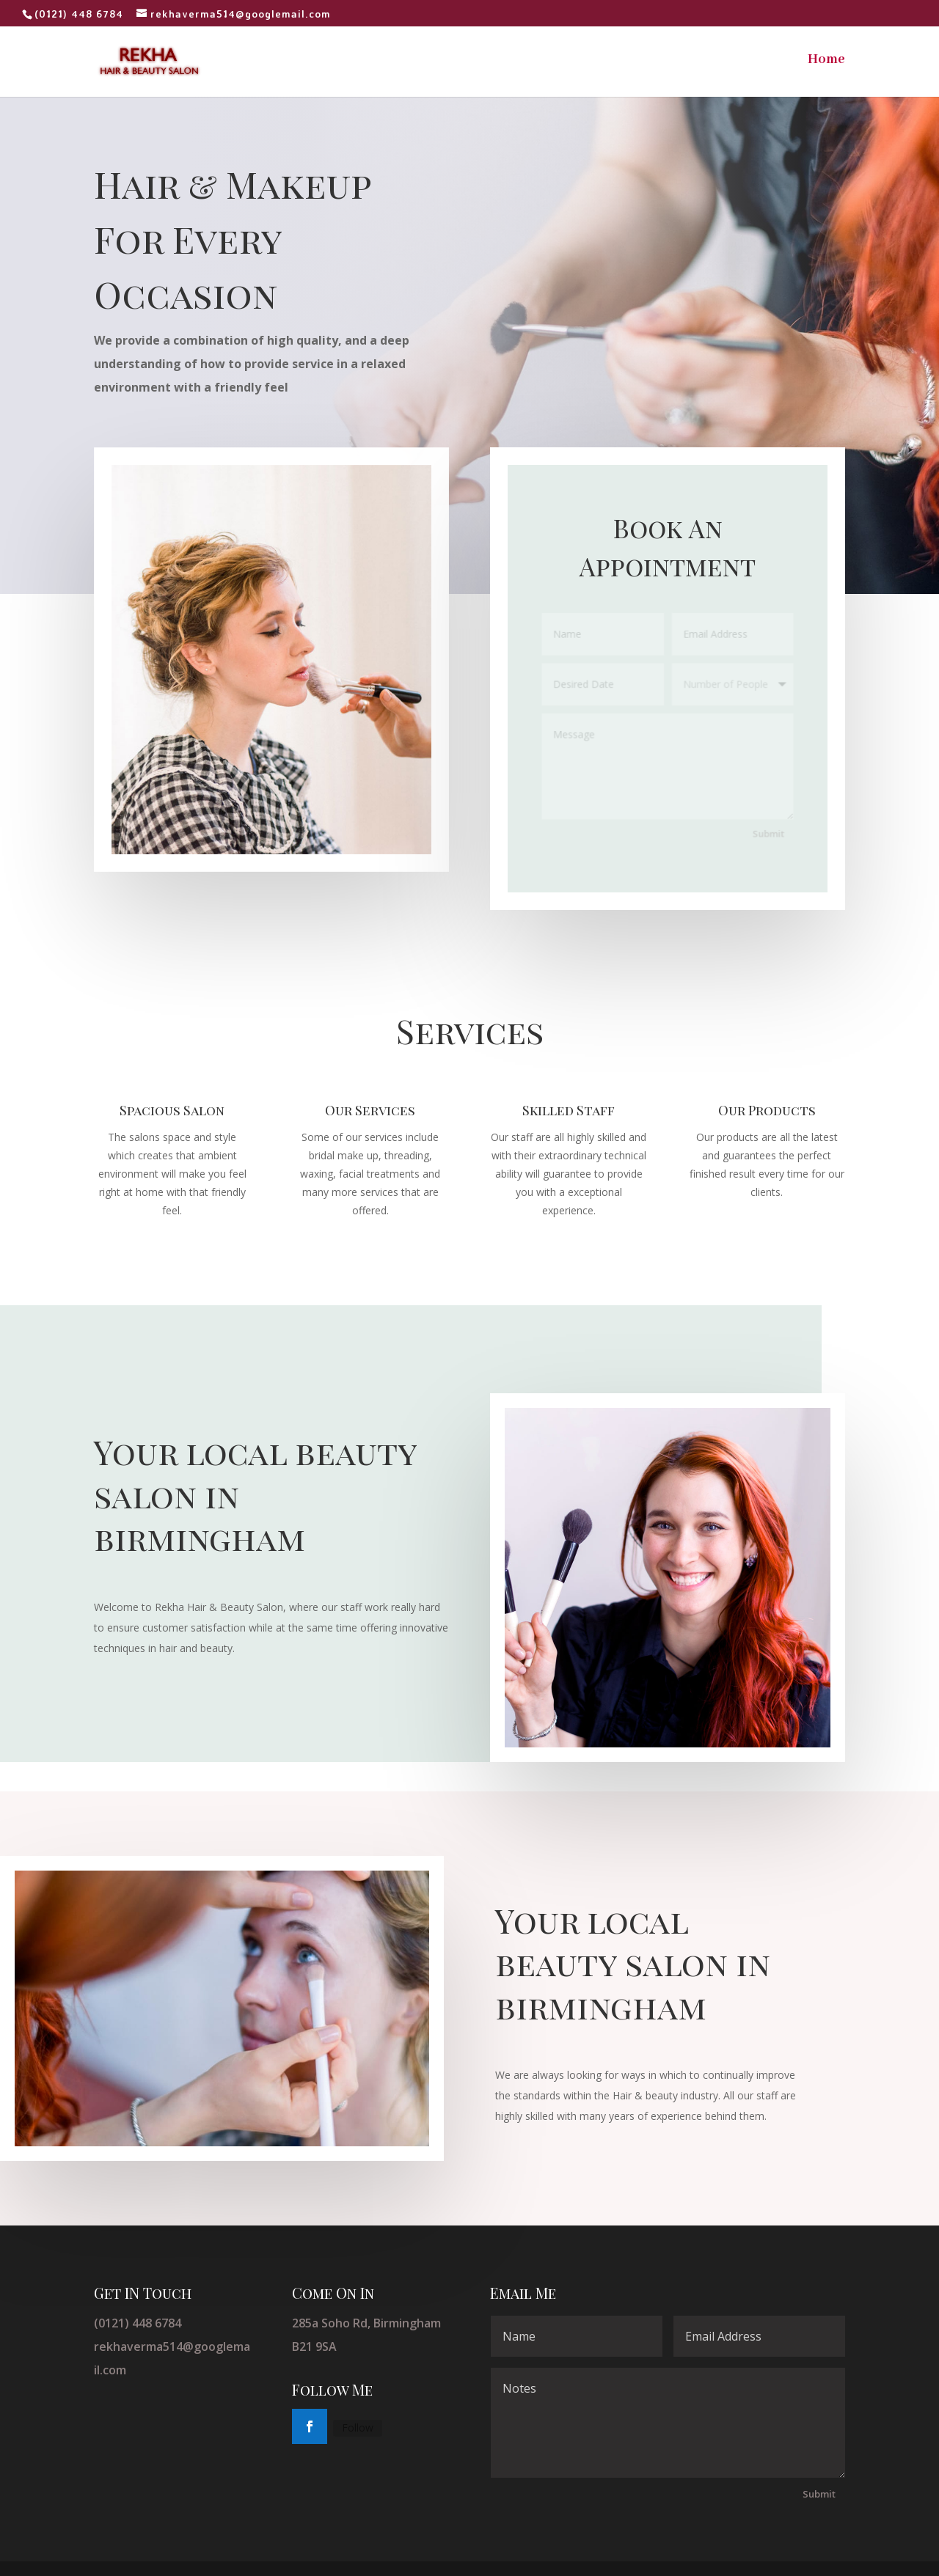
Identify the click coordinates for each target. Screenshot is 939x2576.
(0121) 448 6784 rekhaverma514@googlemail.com (172, 2346)
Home (826, 61)
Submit (767, 832)
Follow (357, 2427)
